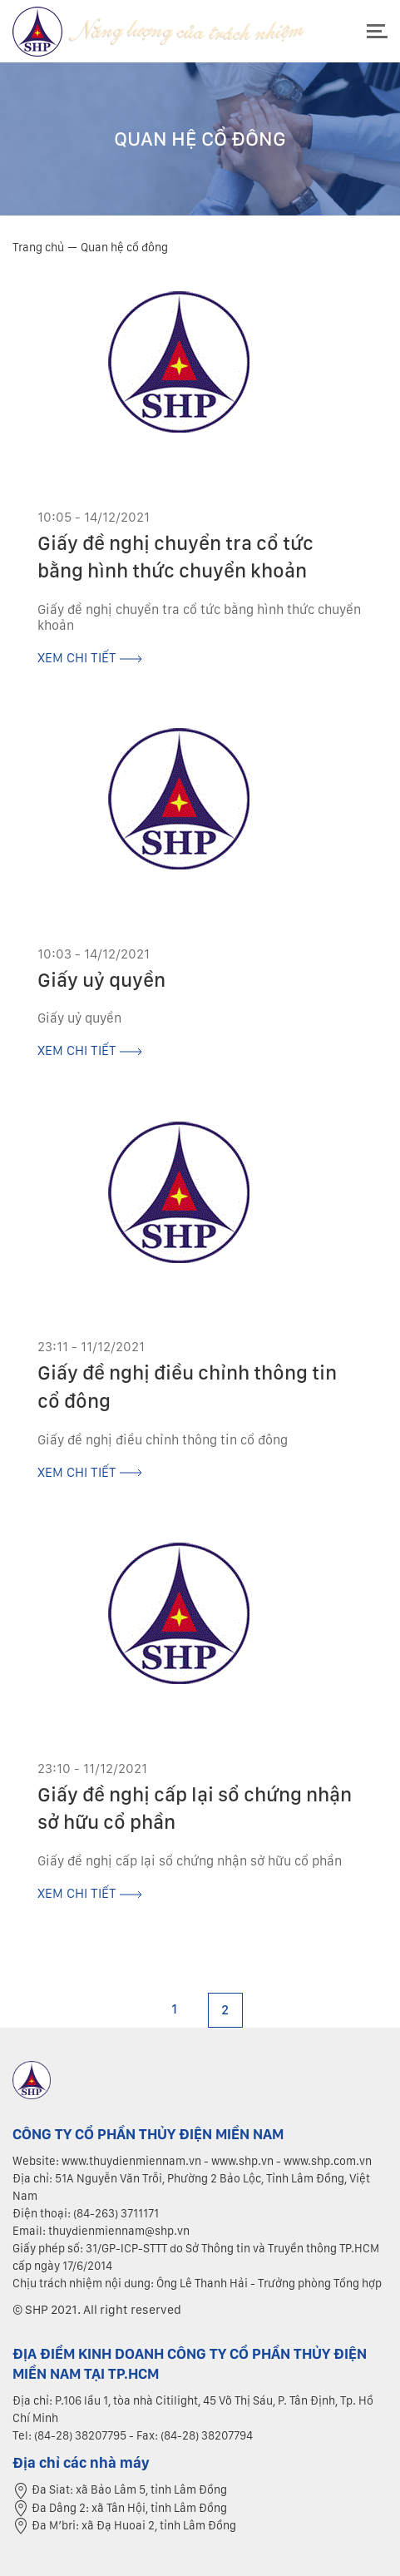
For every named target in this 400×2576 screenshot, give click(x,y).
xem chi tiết (89, 658)
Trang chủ (38, 247)
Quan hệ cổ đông (124, 247)
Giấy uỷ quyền (101, 980)
